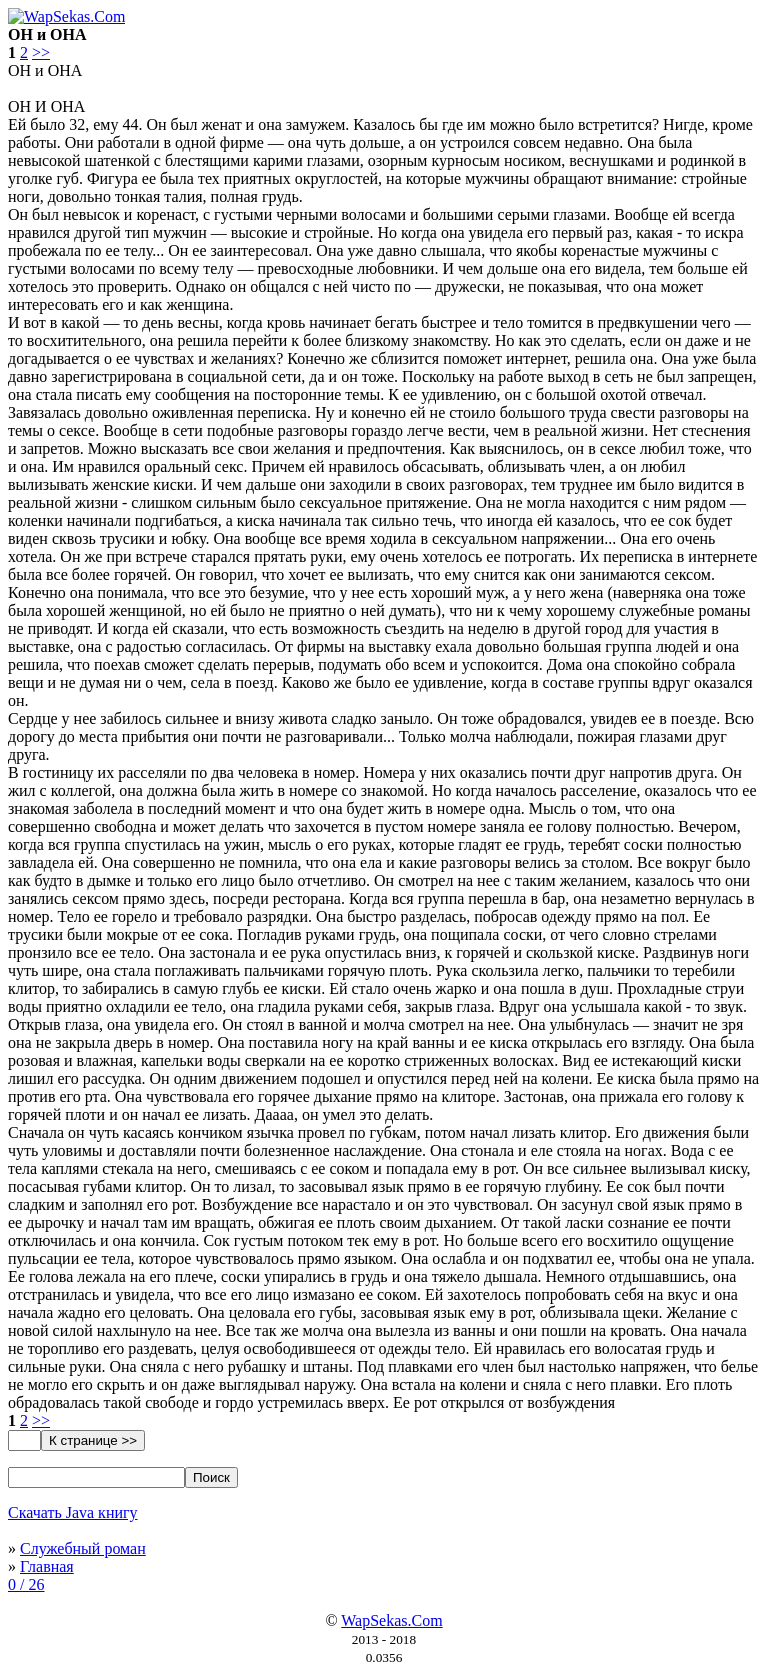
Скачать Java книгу (73, 1512)
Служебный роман (83, 1548)
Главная (47, 1566)
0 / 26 (26, 1584)
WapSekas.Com (391, 1620)
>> (41, 52)
